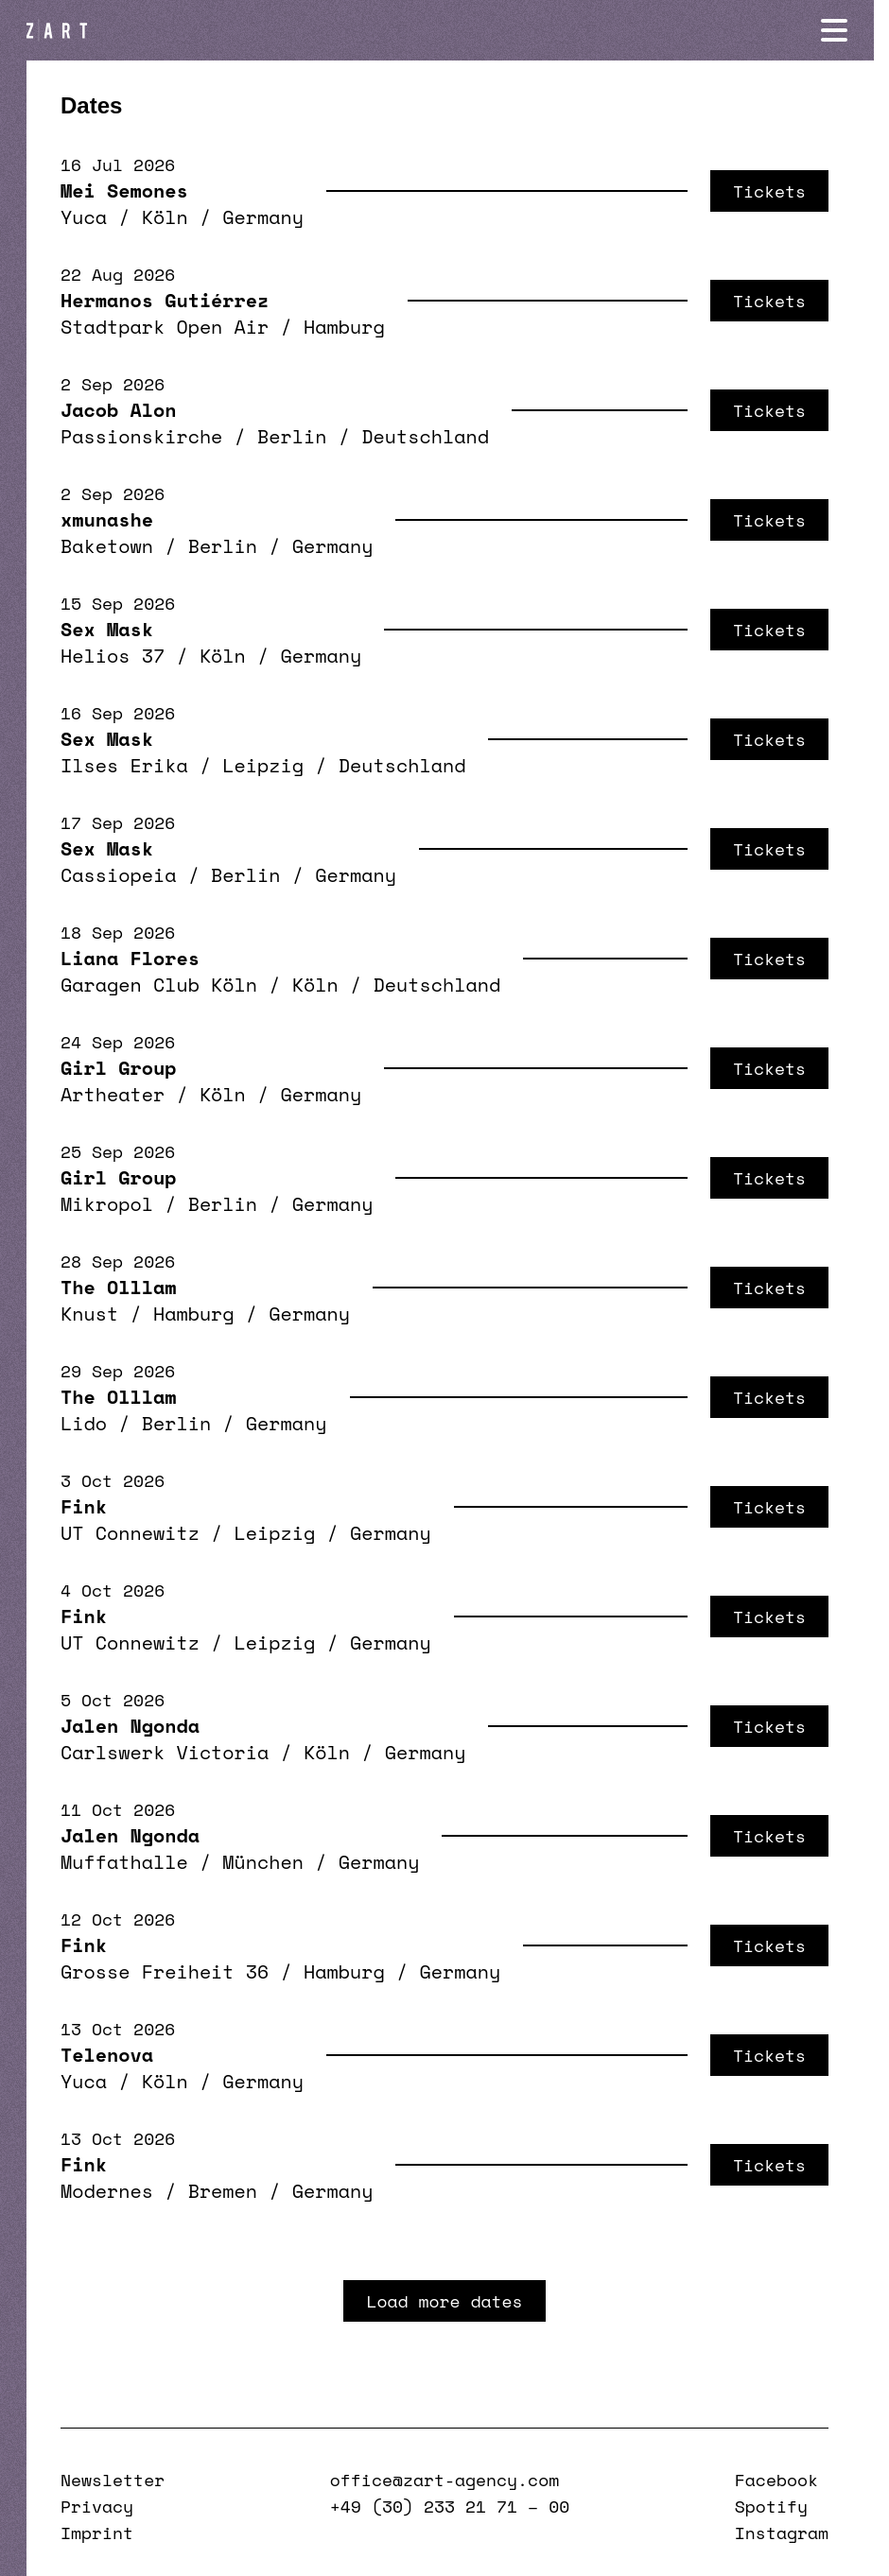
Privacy (97, 2506)
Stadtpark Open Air (165, 326)
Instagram (781, 2532)
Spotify (771, 2506)
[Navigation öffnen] (849, 30)
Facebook (776, 2479)
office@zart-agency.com (444, 2479)
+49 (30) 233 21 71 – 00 (449, 2506)
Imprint (97, 2532)
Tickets (769, 191)
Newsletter (113, 2479)
